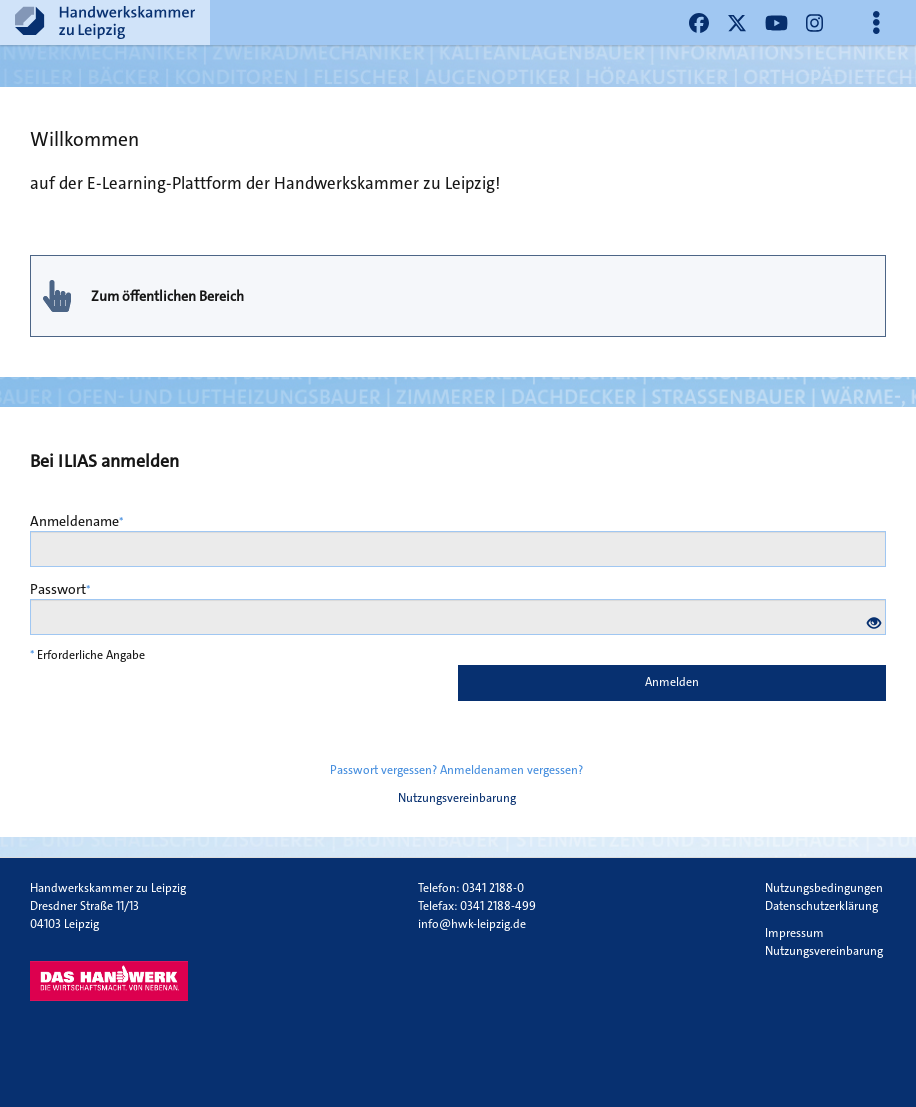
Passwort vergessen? (383, 770)
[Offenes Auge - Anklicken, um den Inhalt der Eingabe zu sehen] (874, 624)
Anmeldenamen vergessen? (511, 770)
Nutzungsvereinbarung (457, 798)
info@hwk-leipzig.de (472, 924)
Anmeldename (76, 521)
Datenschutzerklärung (821, 906)
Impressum (794, 933)
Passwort (60, 589)
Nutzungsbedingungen (824, 888)
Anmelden (672, 682)
